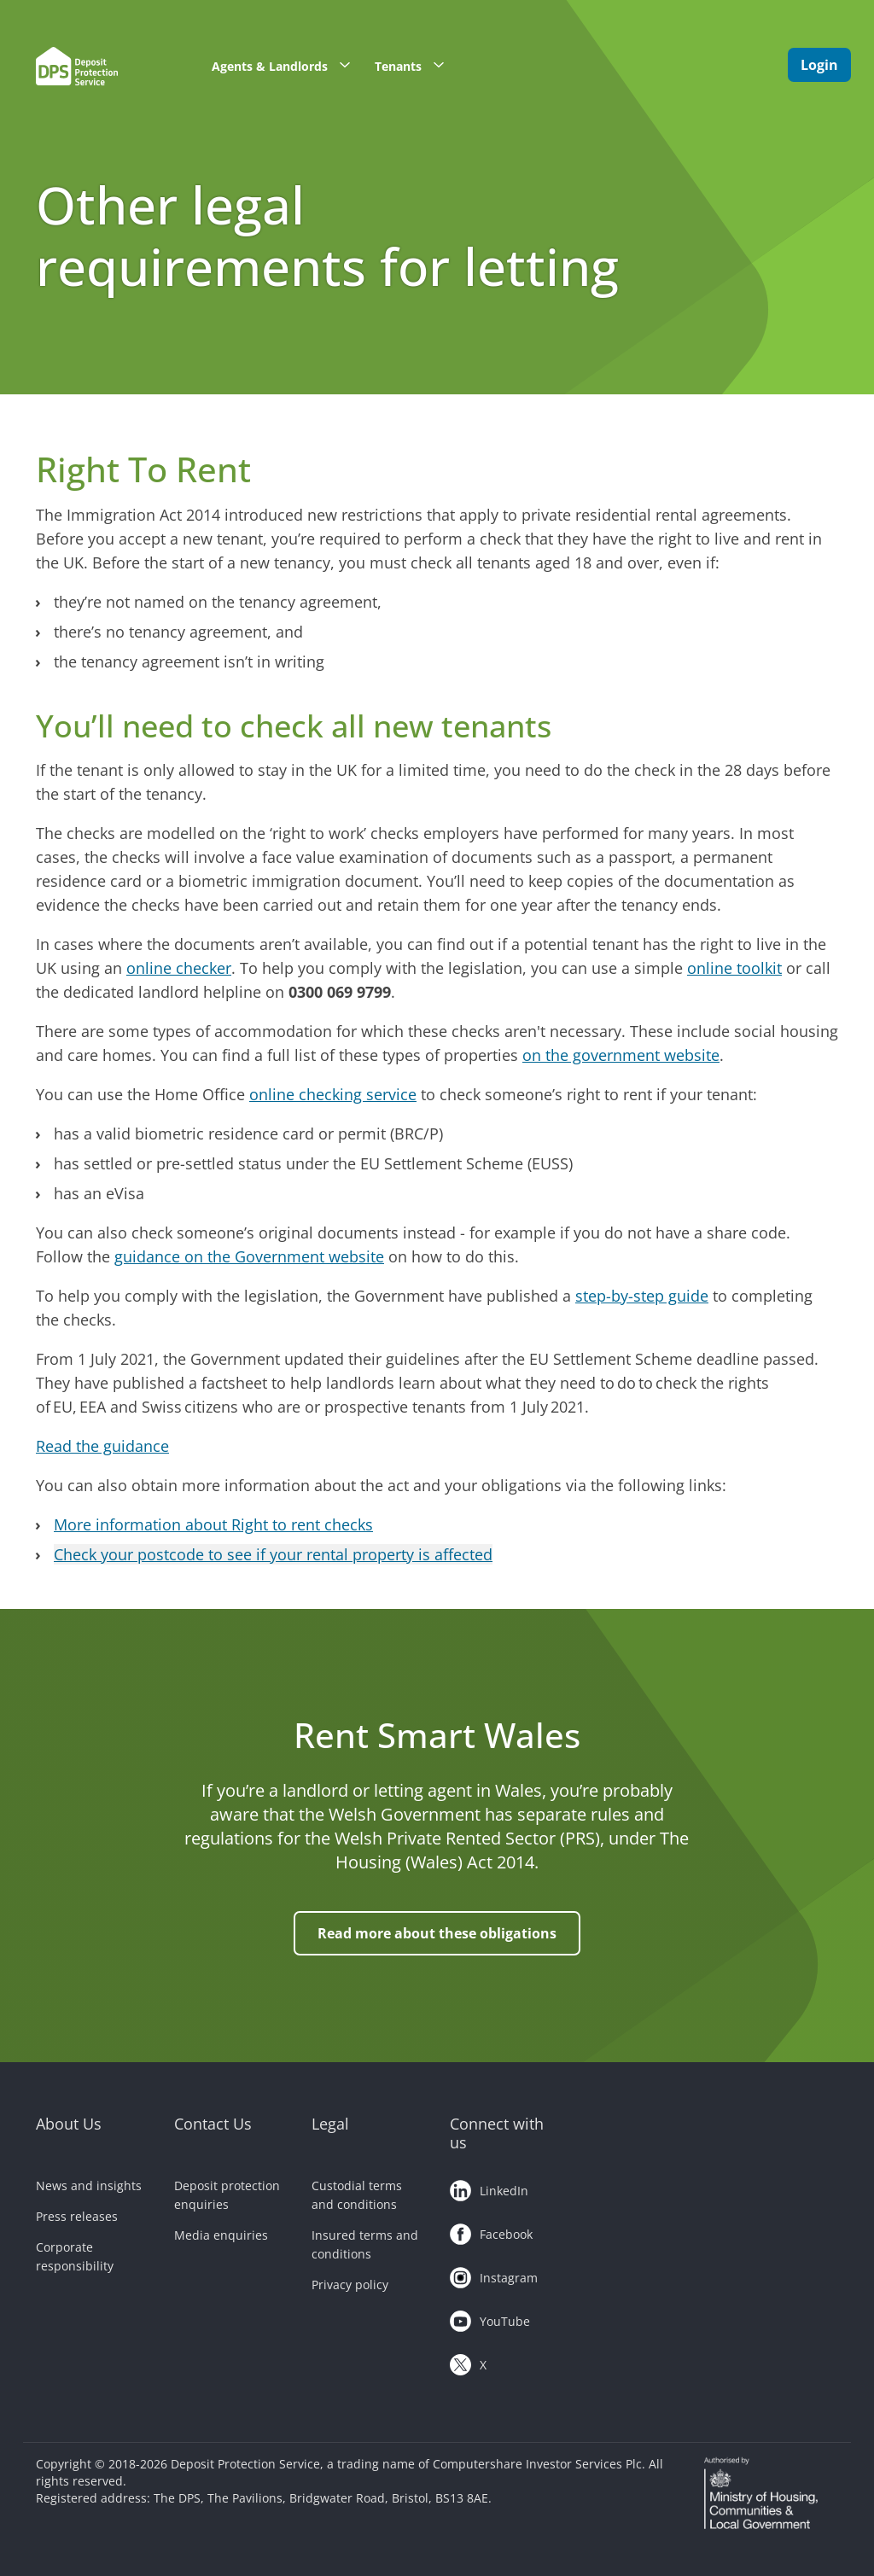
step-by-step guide (641, 1295)
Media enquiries (221, 2235)
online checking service (333, 1094)
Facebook (491, 2231)
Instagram (494, 2275)
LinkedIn (489, 2188)
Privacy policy (350, 2284)
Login (819, 64)
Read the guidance (102, 1446)
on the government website (621, 1055)
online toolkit (734, 968)
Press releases (77, 2216)
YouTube (490, 2318)
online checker (178, 968)
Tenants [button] (415, 65)
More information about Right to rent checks (213, 1524)
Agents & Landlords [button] (287, 65)
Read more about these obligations (437, 1933)
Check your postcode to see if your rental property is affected (273, 1554)
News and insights (89, 2185)
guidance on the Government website (249, 1256)
